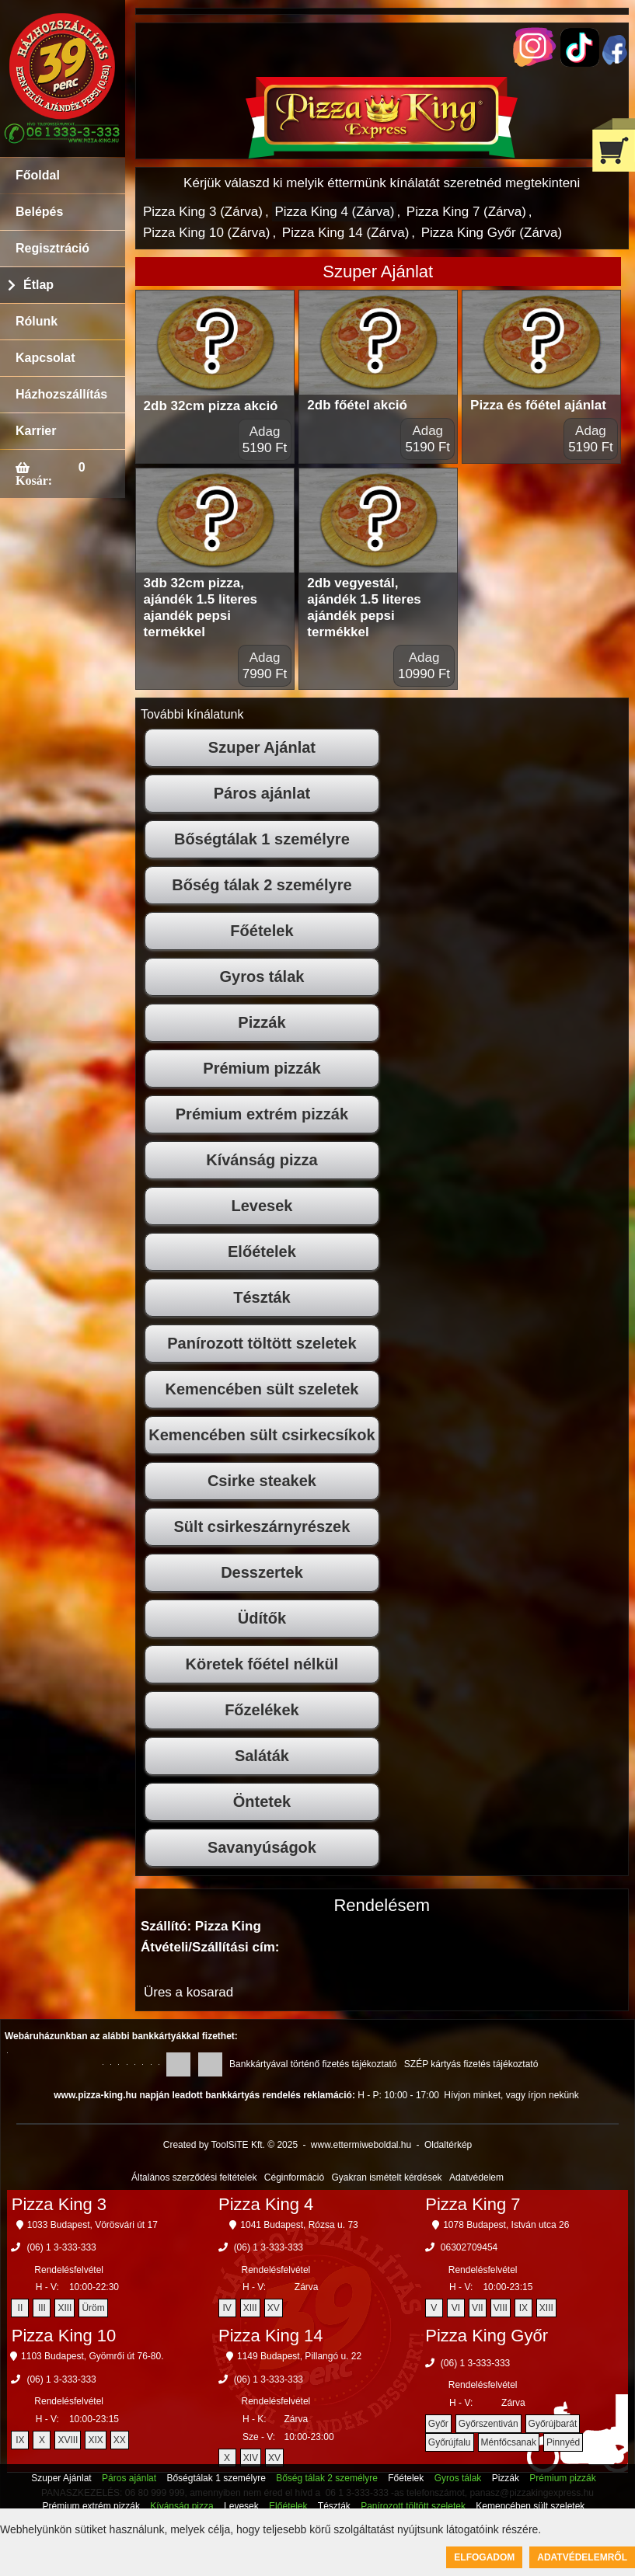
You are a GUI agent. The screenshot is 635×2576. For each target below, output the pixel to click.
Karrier (36, 430)
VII (477, 2308)
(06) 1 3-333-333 (61, 2247)
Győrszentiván (488, 2423)
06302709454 (469, 2247)
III (42, 2308)
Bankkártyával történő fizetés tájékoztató (312, 2064)
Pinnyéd (563, 2442)
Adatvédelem (476, 2177)
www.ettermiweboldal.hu (361, 2144)
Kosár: (34, 480)
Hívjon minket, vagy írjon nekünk (511, 2095)
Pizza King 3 (59, 2204)
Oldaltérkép (448, 2144)
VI (456, 2308)
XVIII (68, 2440)
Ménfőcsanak (508, 2442)
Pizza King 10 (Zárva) (206, 232)
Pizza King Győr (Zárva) (491, 232)
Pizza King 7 (472, 2204)
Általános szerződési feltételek (193, 2177)
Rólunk (37, 321)
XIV (250, 2457)
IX (523, 2308)
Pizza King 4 (265, 2204)
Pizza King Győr (486, 2335)
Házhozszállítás (61, 394)
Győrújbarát (553, 2423)
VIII (501, 2308)
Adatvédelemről (582, 2557)
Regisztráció (52, 248)
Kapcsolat (45, 357)
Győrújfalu (449, 2442)
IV (226, 2308)
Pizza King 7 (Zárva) (466, 211)
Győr (438, 2423)
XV (273, 2308)
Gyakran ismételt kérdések (387, 2177)
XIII (65, 2308)
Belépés (39, 211)
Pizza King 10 (64, 2335)
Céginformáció (294, 2177)
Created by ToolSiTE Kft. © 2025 (230, 2144)
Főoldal (38, 175)
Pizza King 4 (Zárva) (334, 211)
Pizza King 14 (270, 2335)
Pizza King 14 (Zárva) (345, 232)
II (20, 2308)
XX (119, 2440)
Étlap (38, 284)
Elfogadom (484, 2557)
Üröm (93, 2308)
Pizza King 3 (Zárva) (203, 211)
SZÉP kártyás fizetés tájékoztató (471, 2064)
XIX (95, 2440)
